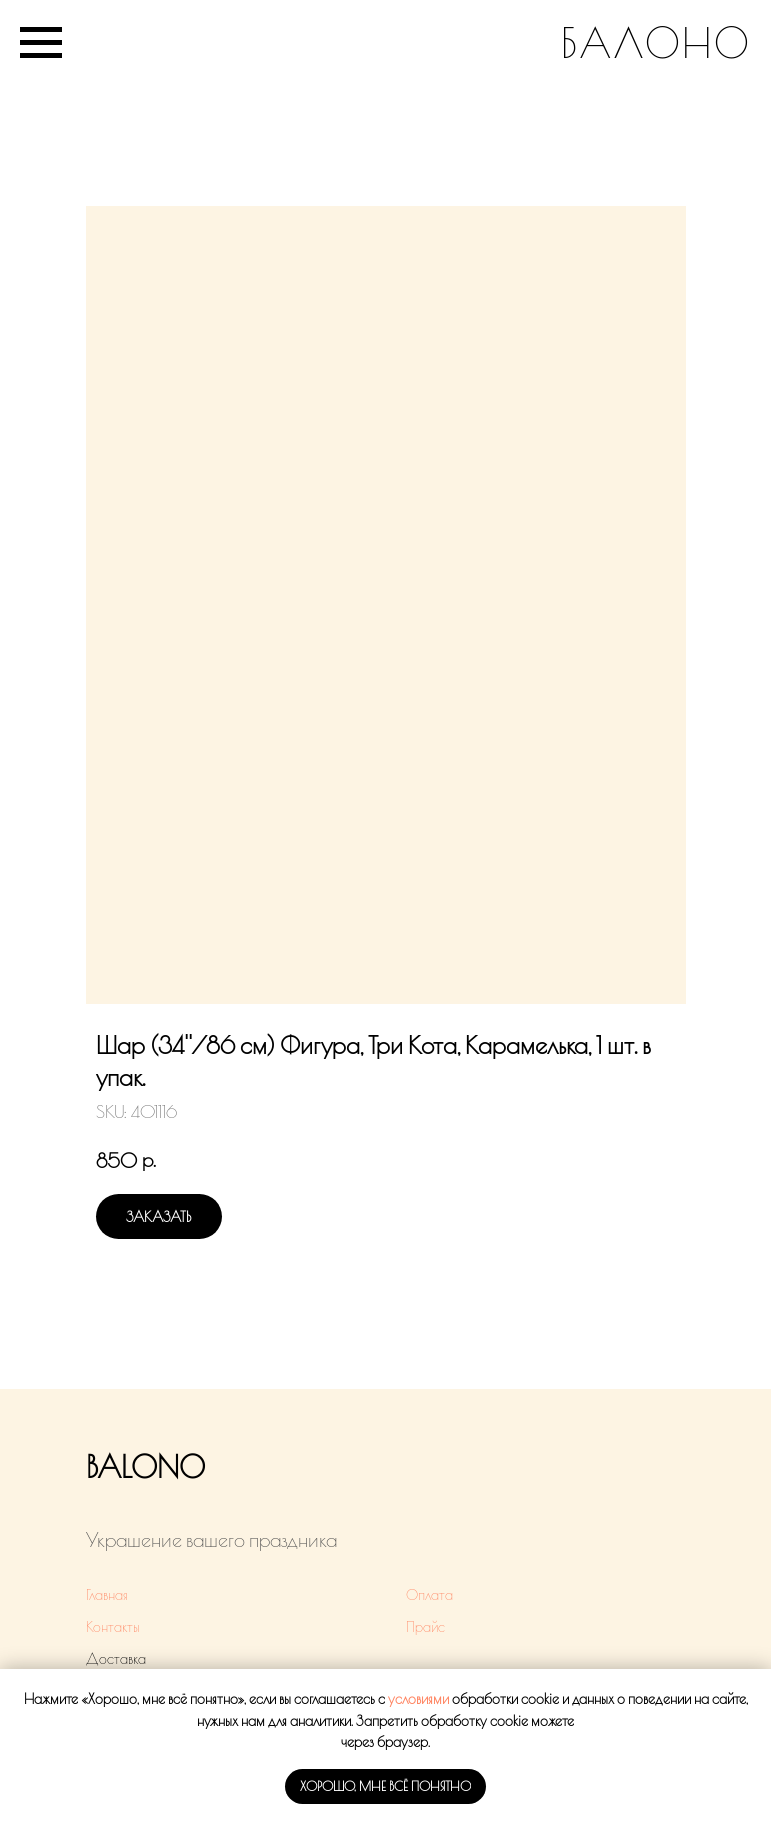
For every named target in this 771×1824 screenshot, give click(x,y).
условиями (418, 1699)
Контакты (113, 1627)
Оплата (429, 1595)
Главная (107, 1595)
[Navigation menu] (41, 43)
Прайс (425, 1627)
